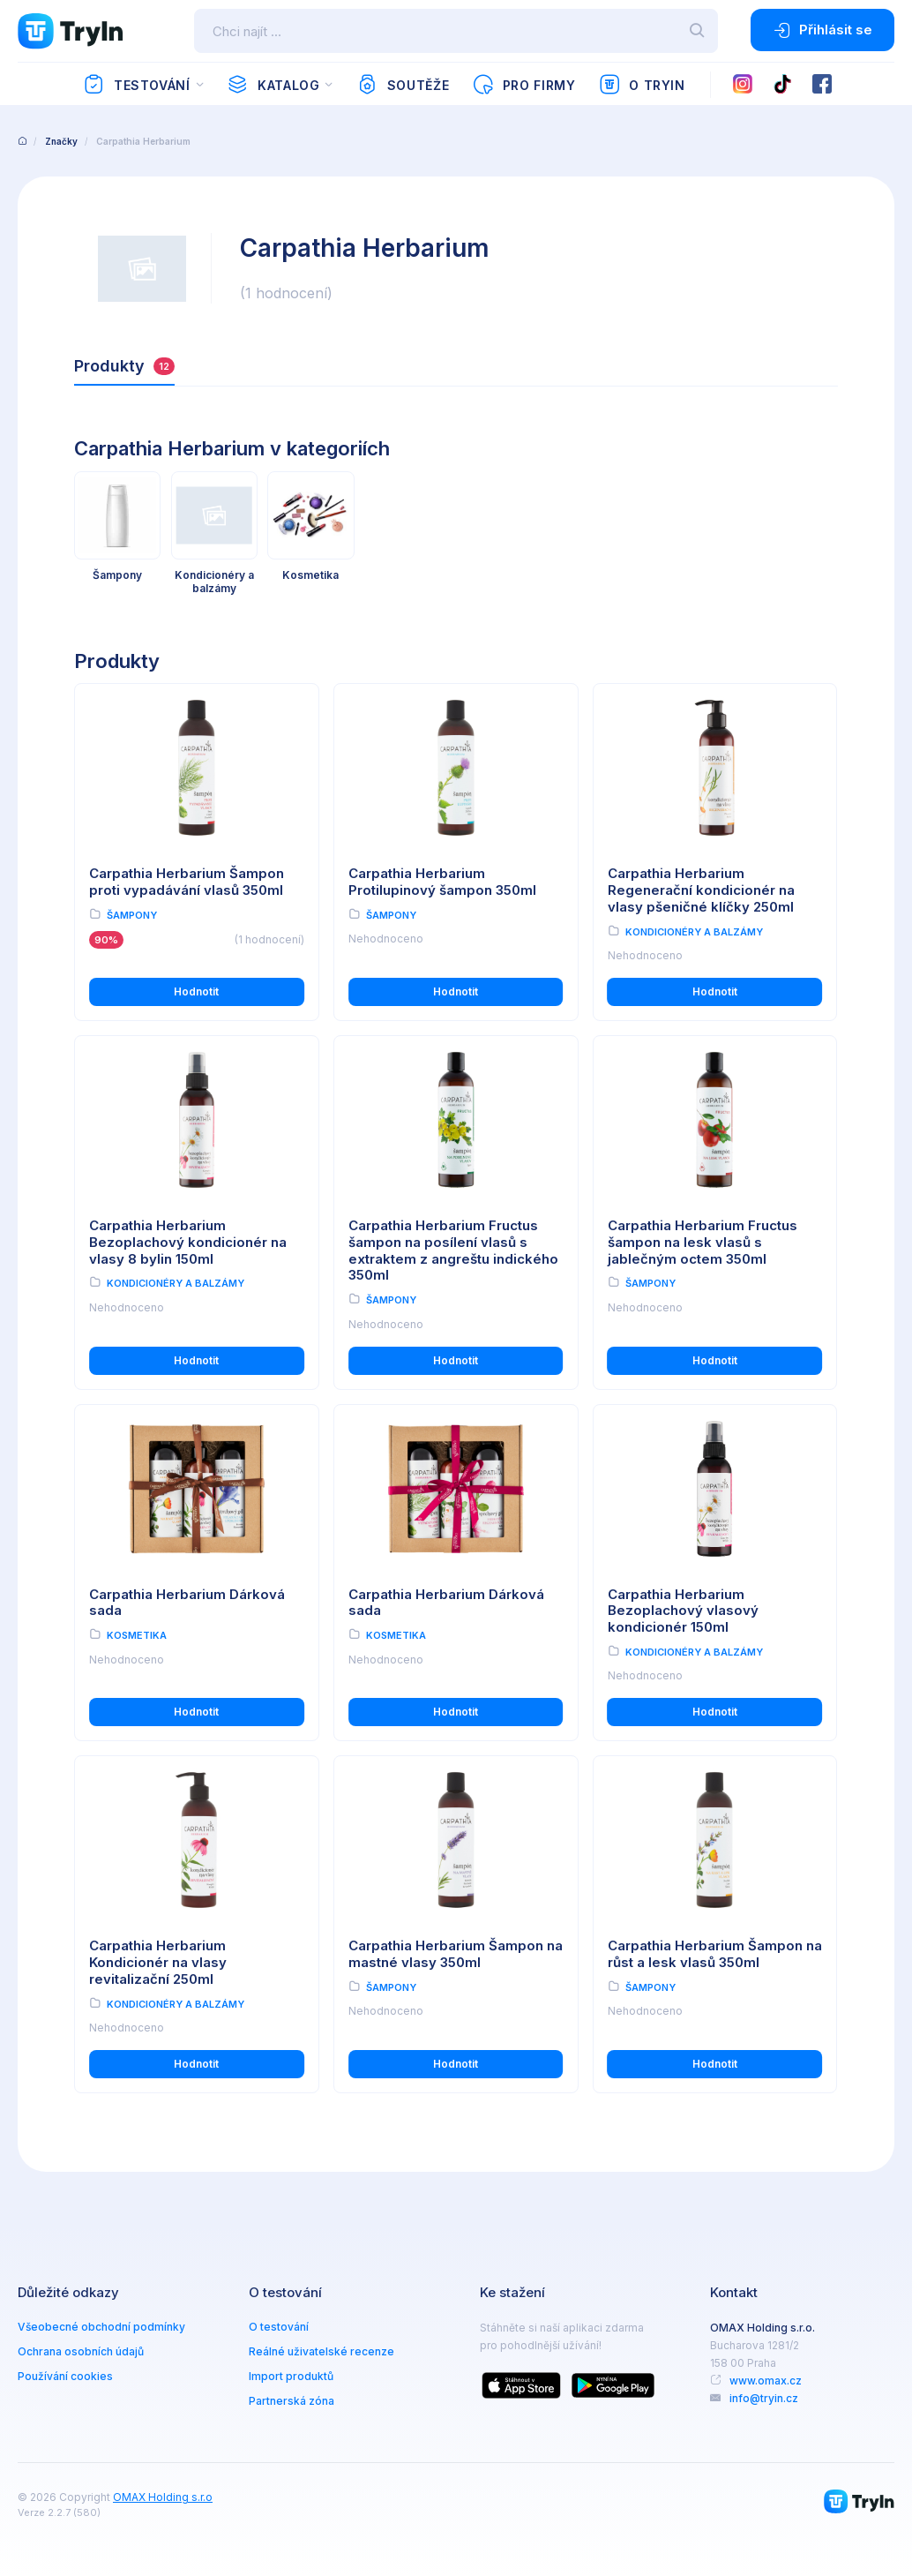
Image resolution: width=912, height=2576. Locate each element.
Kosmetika (137, 1635)
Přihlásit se (822, 30)
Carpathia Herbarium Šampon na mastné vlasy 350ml (455, 1954)
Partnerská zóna (291, 2400)
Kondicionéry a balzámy (694, 932)
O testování (279, 2326)
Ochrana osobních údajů (81, 2351)
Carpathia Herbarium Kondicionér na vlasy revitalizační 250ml (158, 1962)
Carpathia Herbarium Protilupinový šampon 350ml (442, 881)
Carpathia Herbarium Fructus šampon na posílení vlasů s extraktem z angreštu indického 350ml (453, 1250)
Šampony (132, 915)
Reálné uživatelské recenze (321, 2351)
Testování (136, 84)
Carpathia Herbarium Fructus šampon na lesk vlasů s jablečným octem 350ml (702, 1242)
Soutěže (402, 84)
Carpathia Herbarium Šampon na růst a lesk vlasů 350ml (715, 1954)
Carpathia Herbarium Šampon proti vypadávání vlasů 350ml (186, 881)
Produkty (124, 366)
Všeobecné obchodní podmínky (101, 2326)
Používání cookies (65, 2376)
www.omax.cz (765, 2380)
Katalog (273, 84)
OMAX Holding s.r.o (163, 2497)
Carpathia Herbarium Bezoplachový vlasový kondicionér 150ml (683, 1611)
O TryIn (642, 84)
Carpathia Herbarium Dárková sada (187, 1602)
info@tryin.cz (763, 2398)
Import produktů (291, 2376)
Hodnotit (196, 991)
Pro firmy (523, 84)
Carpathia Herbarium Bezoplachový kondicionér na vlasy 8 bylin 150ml (188, 1242)
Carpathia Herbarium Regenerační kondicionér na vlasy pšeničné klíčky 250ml (701, 890)
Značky (61, 141)
